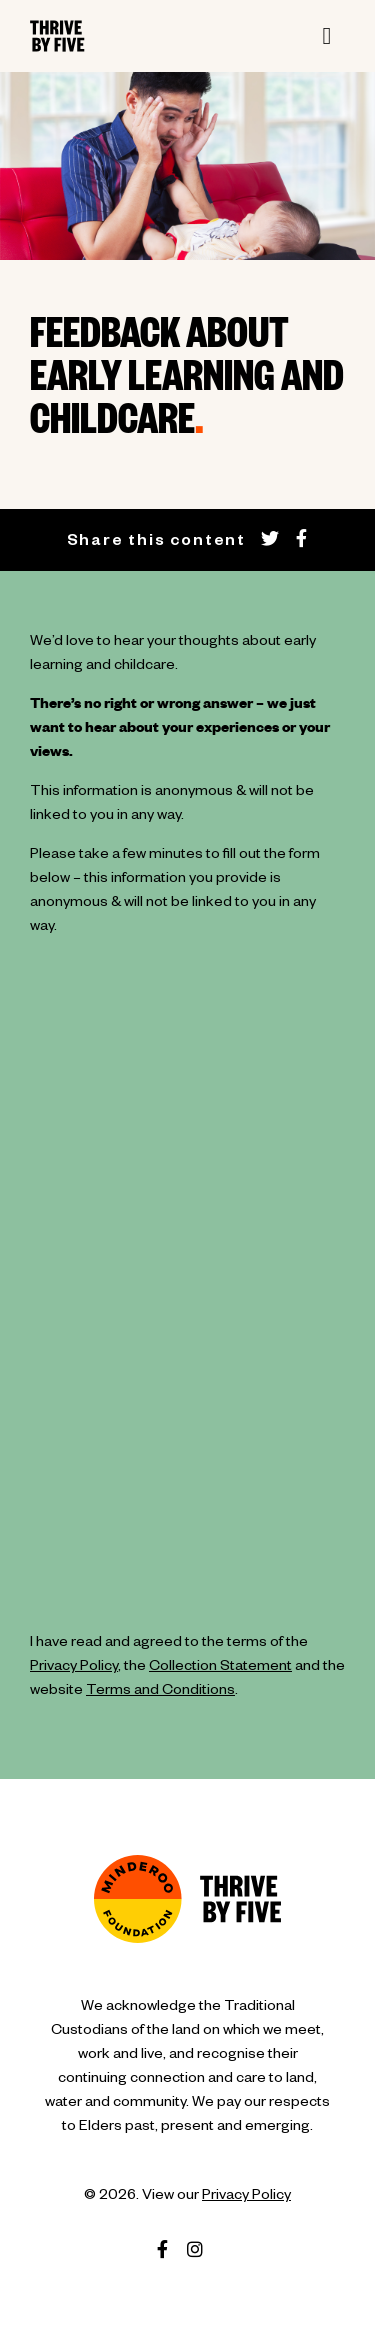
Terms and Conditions (160, 1692)
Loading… (187, 1300)
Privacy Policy (74, 1668)
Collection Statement (220, 1668)
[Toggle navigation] (327, 36)
